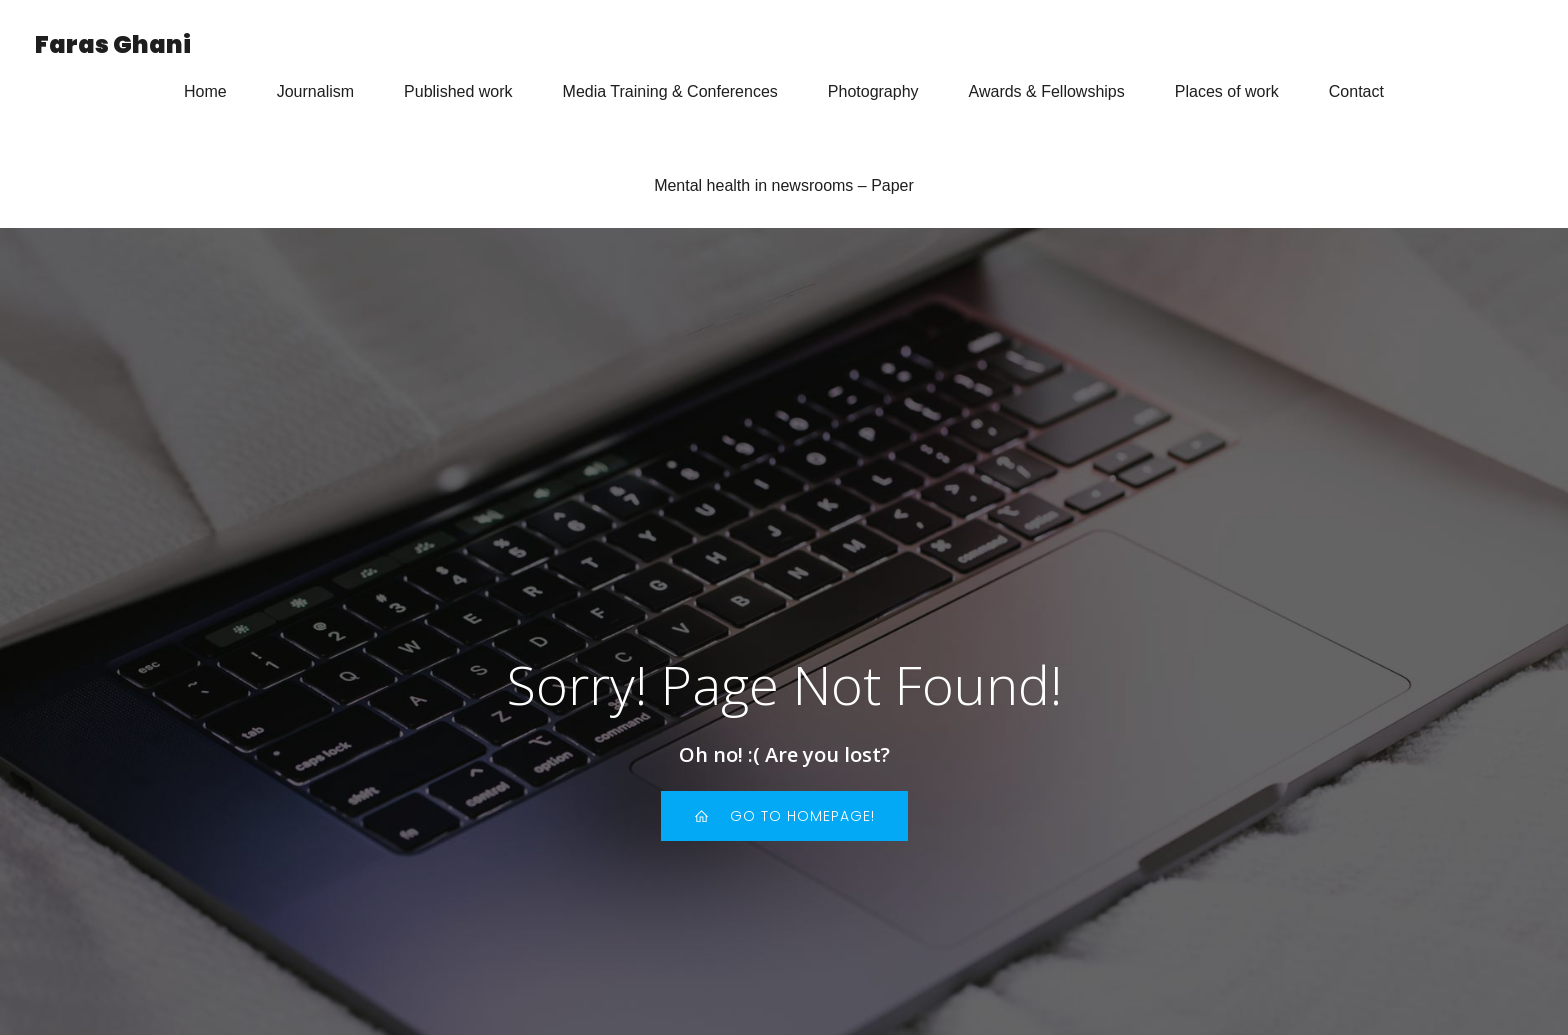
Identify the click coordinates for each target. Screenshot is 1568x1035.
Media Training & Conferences (670, 91)
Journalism (315, 91)
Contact (1356, 91)
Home (205, 91)
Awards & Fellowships (1047, 91)
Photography (873, 91)
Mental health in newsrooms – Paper (784, 185)
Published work (458, 91)
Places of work (1227, 91)
